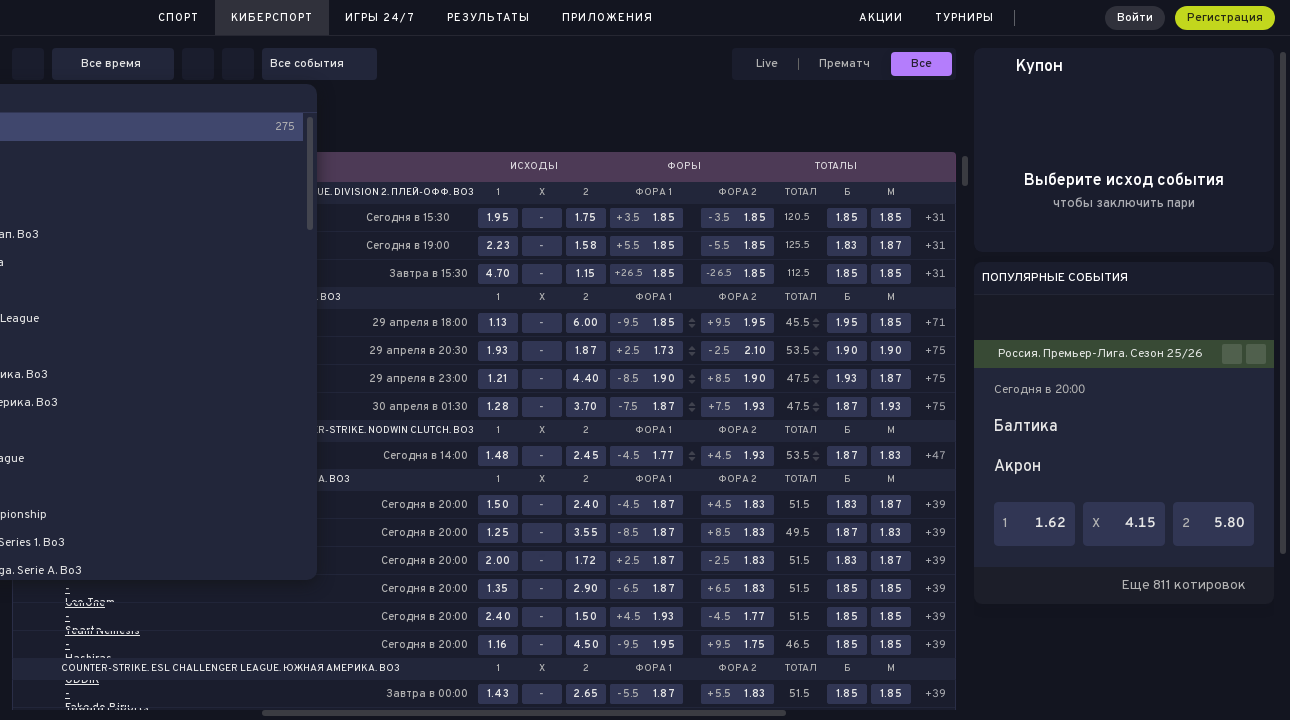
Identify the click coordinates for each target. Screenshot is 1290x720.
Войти (1135, 18)
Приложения (607, 18)
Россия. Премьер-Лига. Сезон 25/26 (1100, 354)
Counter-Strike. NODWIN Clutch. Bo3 (376, 431)
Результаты (488, 18)
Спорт (178, 18)
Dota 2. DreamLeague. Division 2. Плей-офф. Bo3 (346, 193)
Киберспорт (272, 18)
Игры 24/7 (380, 18)
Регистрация (1225, 18)
